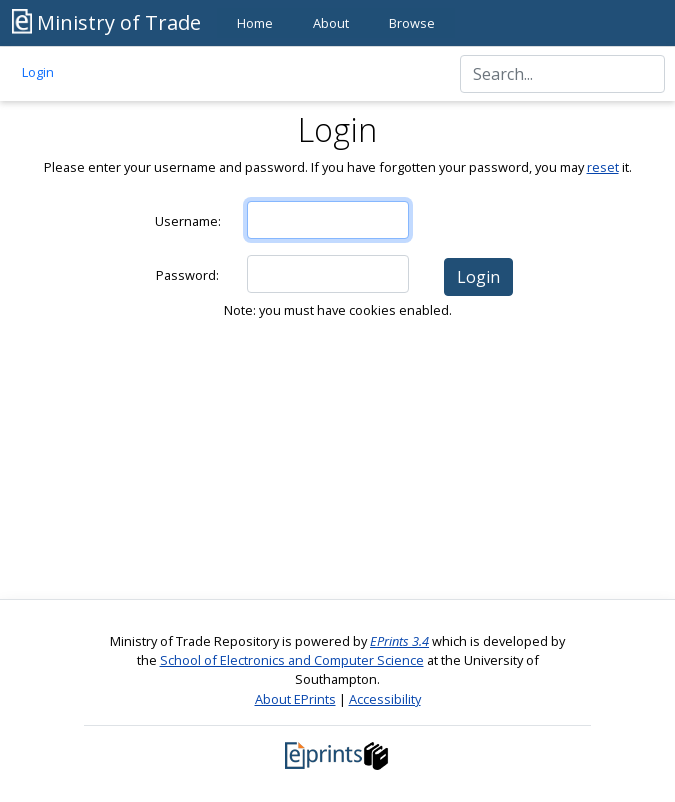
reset (603, 167)
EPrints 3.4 (399, 641)
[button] (478, 277)
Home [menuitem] (255, 23)
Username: (188, 221)
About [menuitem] (331, 23)
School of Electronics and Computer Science (292, 660)
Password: (187, 275)
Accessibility (385, 699)
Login (38, 72)
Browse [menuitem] (412, 23)
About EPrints (295, 699)
